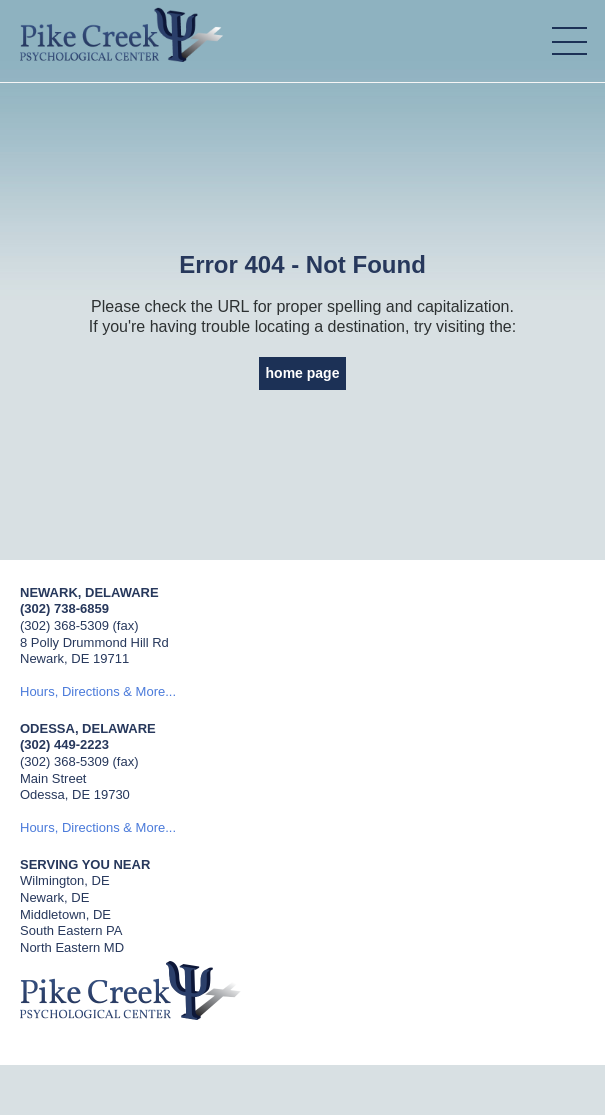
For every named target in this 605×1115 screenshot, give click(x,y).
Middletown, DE (65, 914)
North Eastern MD (72, 947)
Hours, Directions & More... (98, 691)
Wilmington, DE (65, 880)
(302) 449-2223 (64, 744)
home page (303, 373)
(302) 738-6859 (64, 608)
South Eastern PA (71, 930)
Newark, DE (54, 897)
